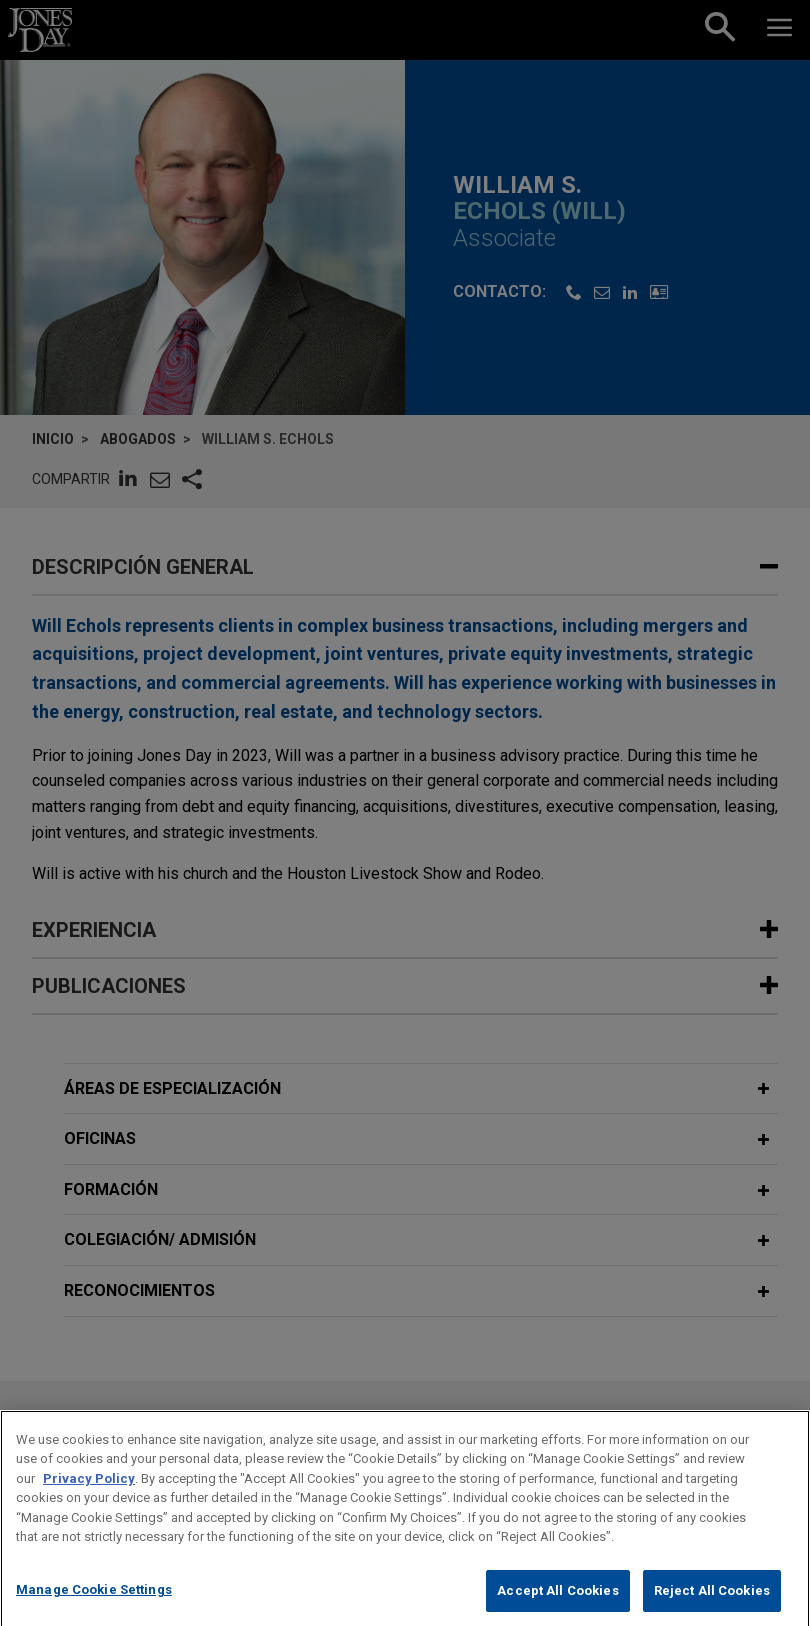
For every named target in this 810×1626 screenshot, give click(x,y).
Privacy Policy (89, 1495)
